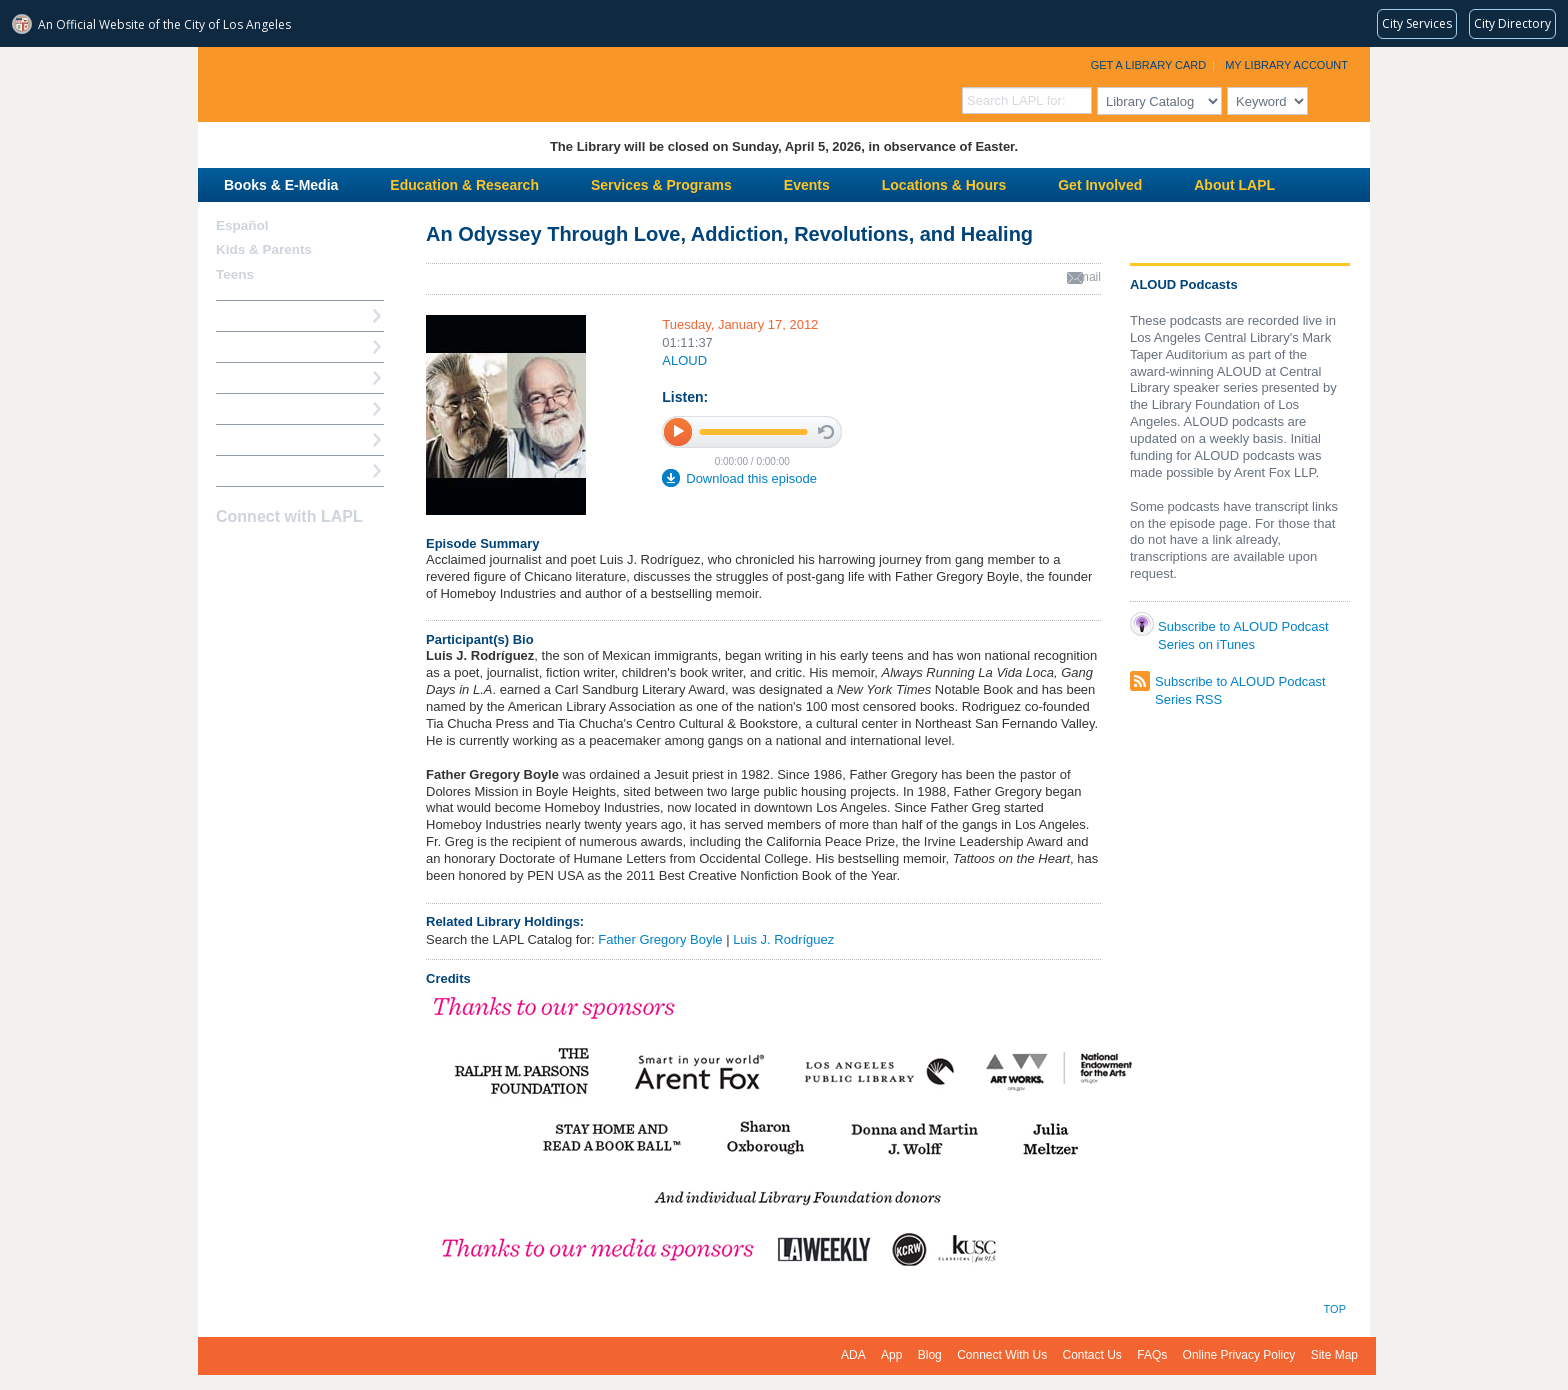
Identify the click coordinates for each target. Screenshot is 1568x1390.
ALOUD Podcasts (1184, 284)
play (678, 431)
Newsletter (334, 556)
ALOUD (684, 360)
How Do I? (248, 315)
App (891, 1355)
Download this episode (751, 478)
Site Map (1334, 1355)
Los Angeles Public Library (444, 82)
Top (1335, 1309)
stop (826, 432)
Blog (930, 1355)
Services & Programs (661, 185)
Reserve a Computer (279, 377)
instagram (264, 556)
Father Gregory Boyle (660, 939)
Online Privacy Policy (1239, 1355)
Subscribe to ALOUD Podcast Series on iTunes (1243, 631)
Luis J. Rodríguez (783, 939)
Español (242, 225)
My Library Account (1286, 65)
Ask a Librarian (263, 408)
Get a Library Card (1149, 65)
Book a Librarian (267, 439)
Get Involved (1100, 185)
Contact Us (1092, 1355)
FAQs (1152, 1355)
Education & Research (464, 185)
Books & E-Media (281, 185)
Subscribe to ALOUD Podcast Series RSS (1240, 683)
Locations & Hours (944, 185)
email (1086, 277)
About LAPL (1234, 185)
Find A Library (259, 470)
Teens (235, 274)
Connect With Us (1002, 1355)
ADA (853, 1355)
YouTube (299, 556)
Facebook (229, 556)
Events (807, 185)
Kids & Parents (264, 249)
